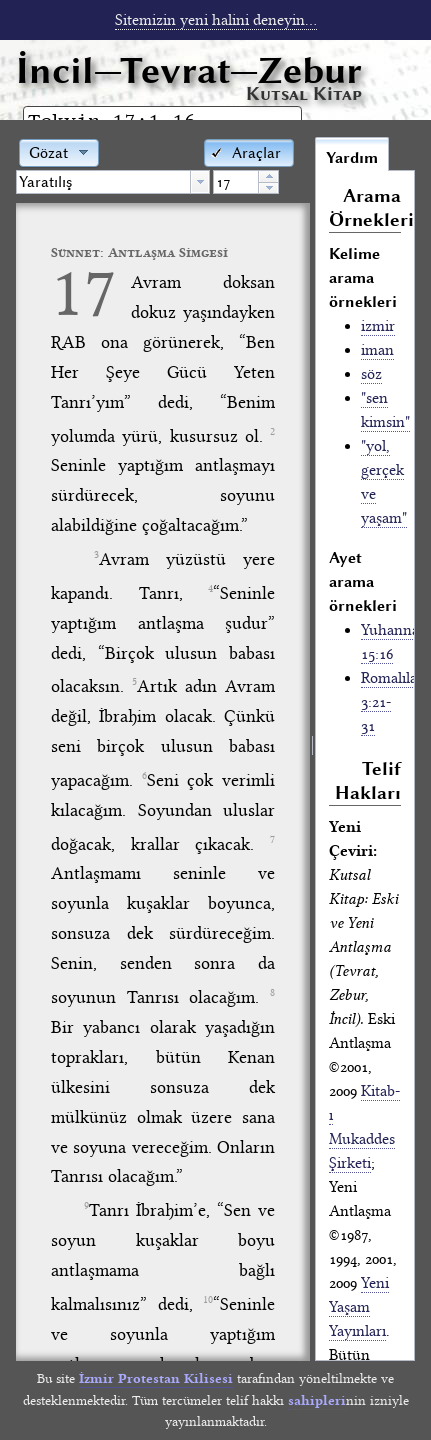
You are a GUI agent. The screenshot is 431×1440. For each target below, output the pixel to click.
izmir (378, 326)
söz (371, 374)
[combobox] (113, 182)
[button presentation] (200, 182)
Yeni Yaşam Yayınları (359, 1307)
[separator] (312, 748)
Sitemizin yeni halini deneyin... (216, 20)
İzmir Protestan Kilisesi (156, 1378)
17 (84, 292)
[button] (249, 151)
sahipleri (317, 1400)
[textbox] (103, 182)
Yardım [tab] (352, 158)
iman (377, 350)
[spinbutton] (236, 182)
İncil (189, 70)
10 (208, 1300)
